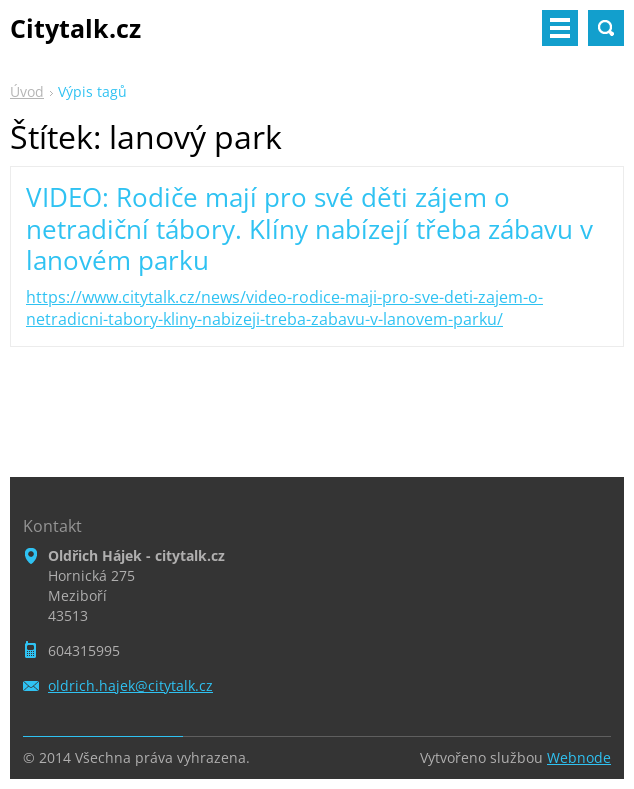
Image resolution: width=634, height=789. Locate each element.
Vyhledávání (606, 28)
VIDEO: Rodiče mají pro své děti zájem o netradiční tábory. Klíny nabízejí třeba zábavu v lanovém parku (309, 228)
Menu (560, 28)
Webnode (579, 757)
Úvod (27, 91)
